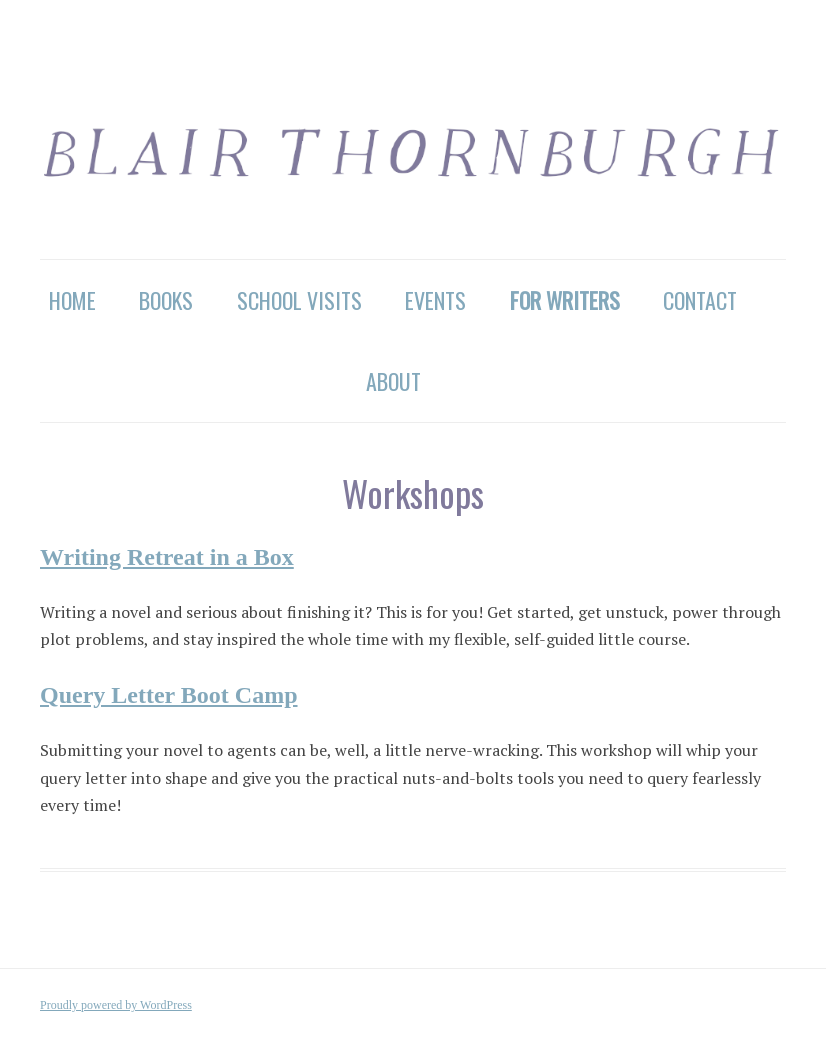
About (393, 381)
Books (166, 300)
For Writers (565, 300)
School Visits (299, 300)
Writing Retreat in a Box (167, 557)
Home (72, 300)
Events (435, 300)
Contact (700, 300)
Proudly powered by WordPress (116, 1005)
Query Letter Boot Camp (169, 695)
